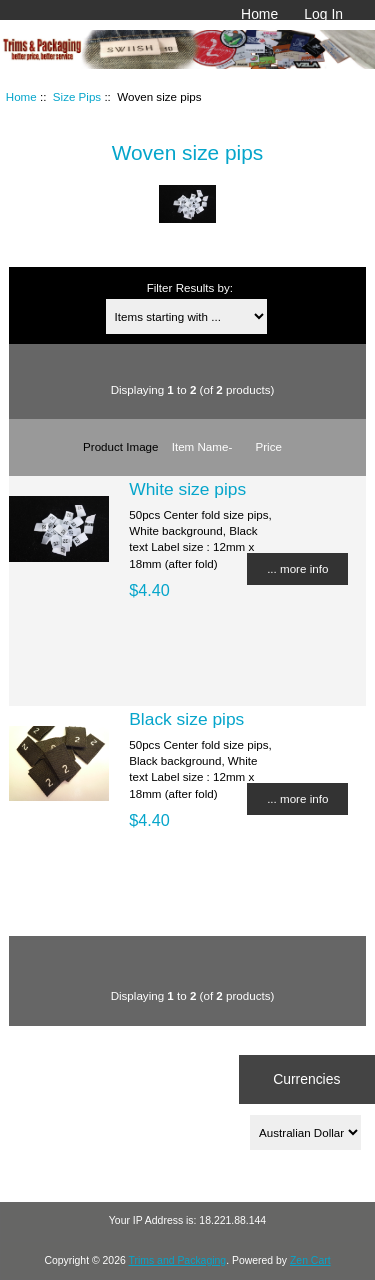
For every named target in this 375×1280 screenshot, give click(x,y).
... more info (297, 568)
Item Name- (202, 446)
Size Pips (77, 96)
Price (269, 446)
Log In (323, 14)
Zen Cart (310, 1260)
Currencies (306, 1079)
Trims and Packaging (178, 1260)
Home (259, 14)
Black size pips (186, 719)
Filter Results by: (190, 287)
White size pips (187, 489)
